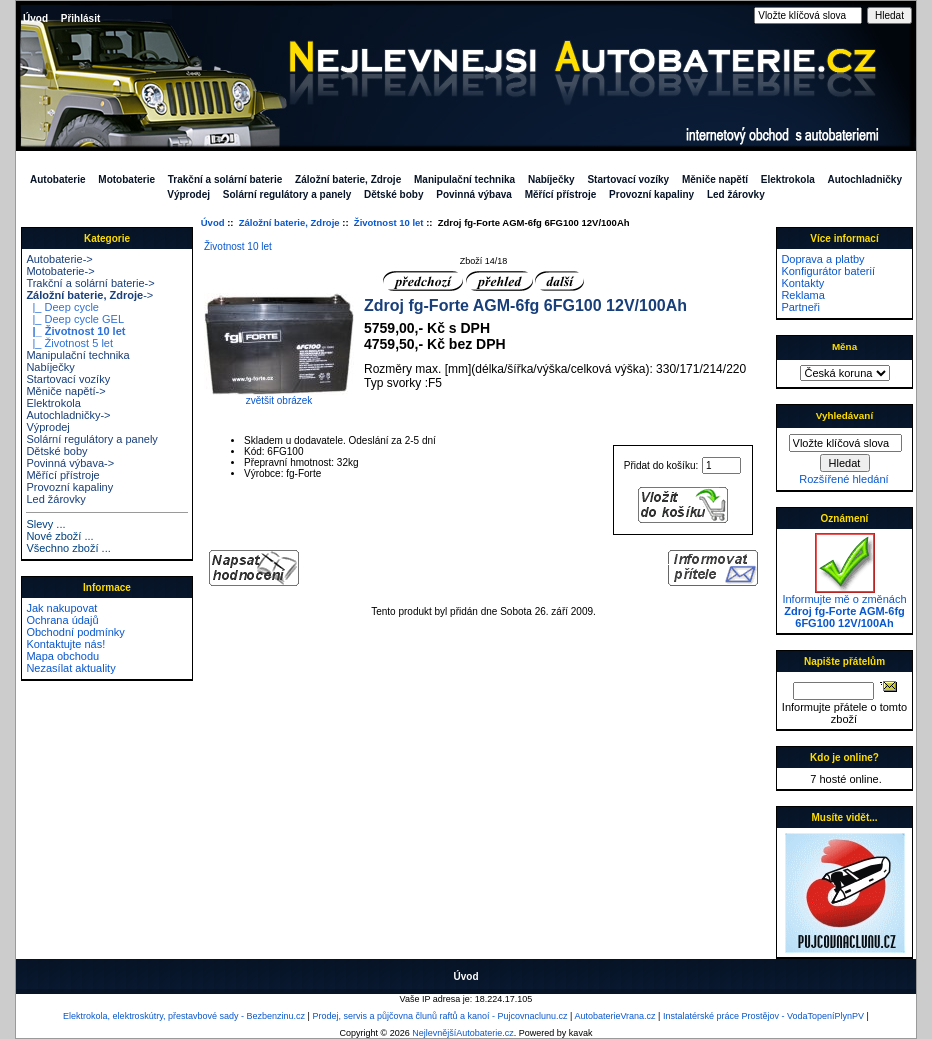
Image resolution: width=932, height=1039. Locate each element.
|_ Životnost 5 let (69, 343)
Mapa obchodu (62, 656)
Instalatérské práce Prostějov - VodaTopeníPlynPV (763, 1016)
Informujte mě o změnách (844, 606)
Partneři (800, 307)
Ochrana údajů (62, 620)
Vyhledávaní (844, 415)
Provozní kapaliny (651, 194)
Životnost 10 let (389, 222)
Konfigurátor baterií (828, 271)
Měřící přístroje (561, 194)
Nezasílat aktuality (70, 668)
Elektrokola (788, 179)
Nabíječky (551, 179)
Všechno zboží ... (68, 548)
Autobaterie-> (59, 259)
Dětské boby (393, 194)
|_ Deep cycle (62, 307)
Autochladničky (865, 179)
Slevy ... (45, 524)
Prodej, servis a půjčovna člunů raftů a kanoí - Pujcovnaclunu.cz (439, 1016)
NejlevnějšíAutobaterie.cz (463, 1033)
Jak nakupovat (61, 608)
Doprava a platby (822, 259)
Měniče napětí (715, 179)
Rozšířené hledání (843, 479)
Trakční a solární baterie (225, 179)
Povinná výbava (474, 194)
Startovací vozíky (628, 179)
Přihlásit (80, 18)
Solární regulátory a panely (287, 194)
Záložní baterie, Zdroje (289, 222)
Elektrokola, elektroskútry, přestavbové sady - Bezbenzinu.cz (184, 1016)
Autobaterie (58, 179)
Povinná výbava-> (70, 463)
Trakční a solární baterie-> (90, 283)
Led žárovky (736, 194)
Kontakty (802, 283)
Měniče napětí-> (65, 391)
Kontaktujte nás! (65, 644)
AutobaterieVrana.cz (614, 1016)
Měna (844, 346)
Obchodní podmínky (75, 632)
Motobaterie (126, 179)
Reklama (802, 295)
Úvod (35, 18)
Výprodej (188, 194)
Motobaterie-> (60, 271)
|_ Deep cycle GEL (75, 319)
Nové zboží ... (59, 536)
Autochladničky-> (68, 415)
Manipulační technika (464, 179)
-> (89, 295)
